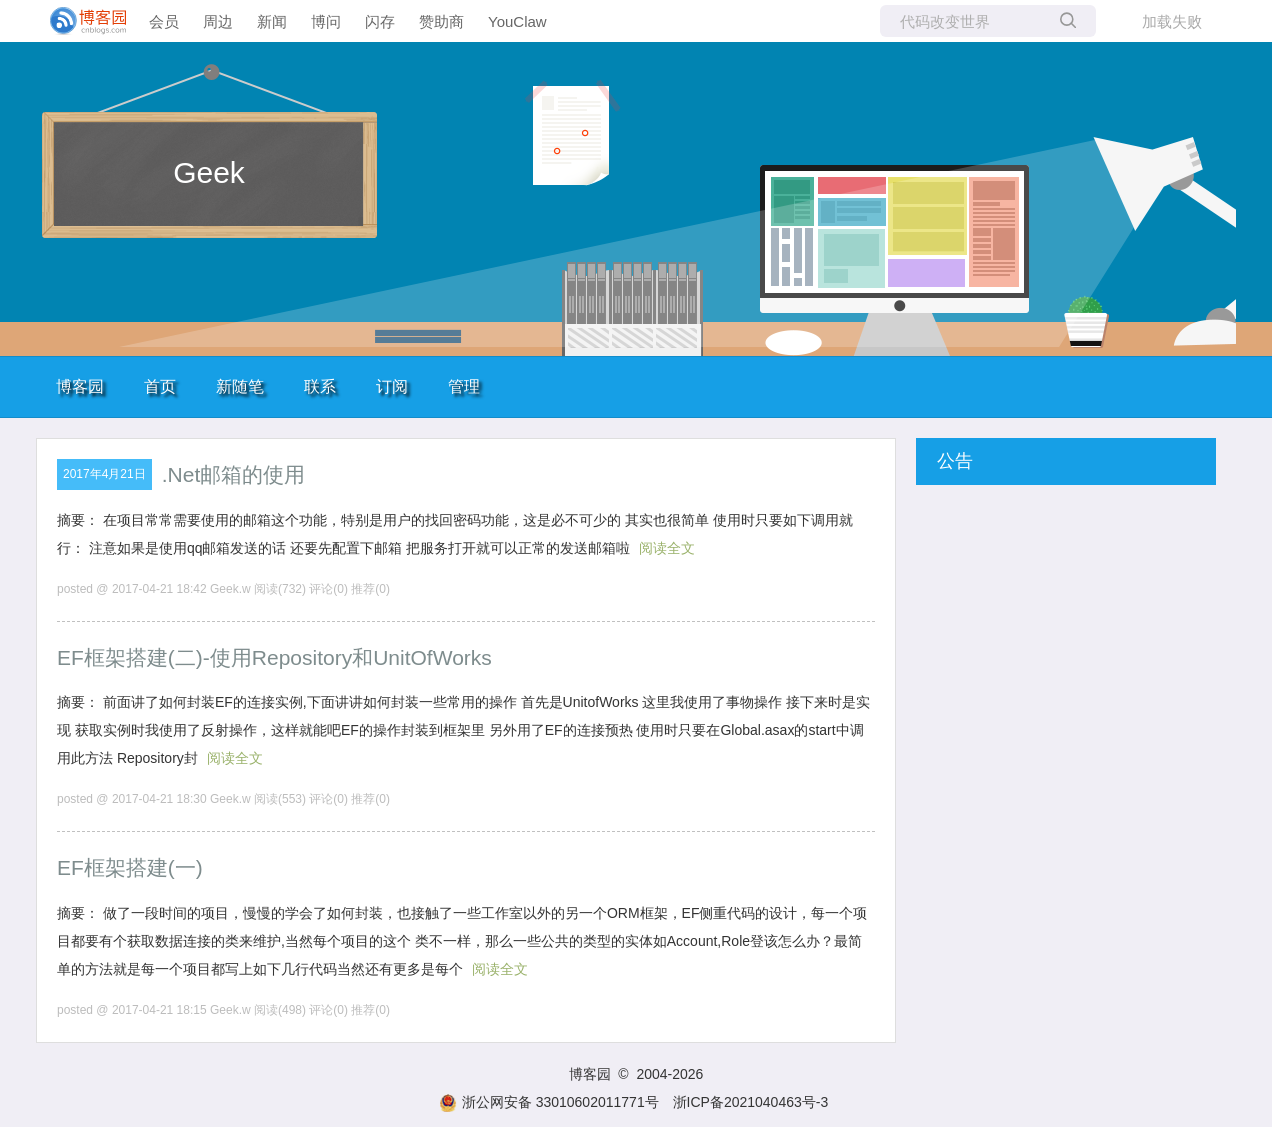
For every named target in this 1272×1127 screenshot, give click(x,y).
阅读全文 (667, 548)
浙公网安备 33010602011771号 (549, 1102)
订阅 (392, 386)
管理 (464, 386)
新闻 (272, 21)
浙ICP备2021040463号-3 (751, 1102)
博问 (326, 21)
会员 (164, 21)
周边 (218, 21)
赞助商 (441, 21)
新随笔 (240, 386)
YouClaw (517, 21)
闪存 (380, 21)
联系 (320, 386)
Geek (209, 172)
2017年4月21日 (104, 474)
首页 (160, 386)
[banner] (80, 21)
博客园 (80, 386)
